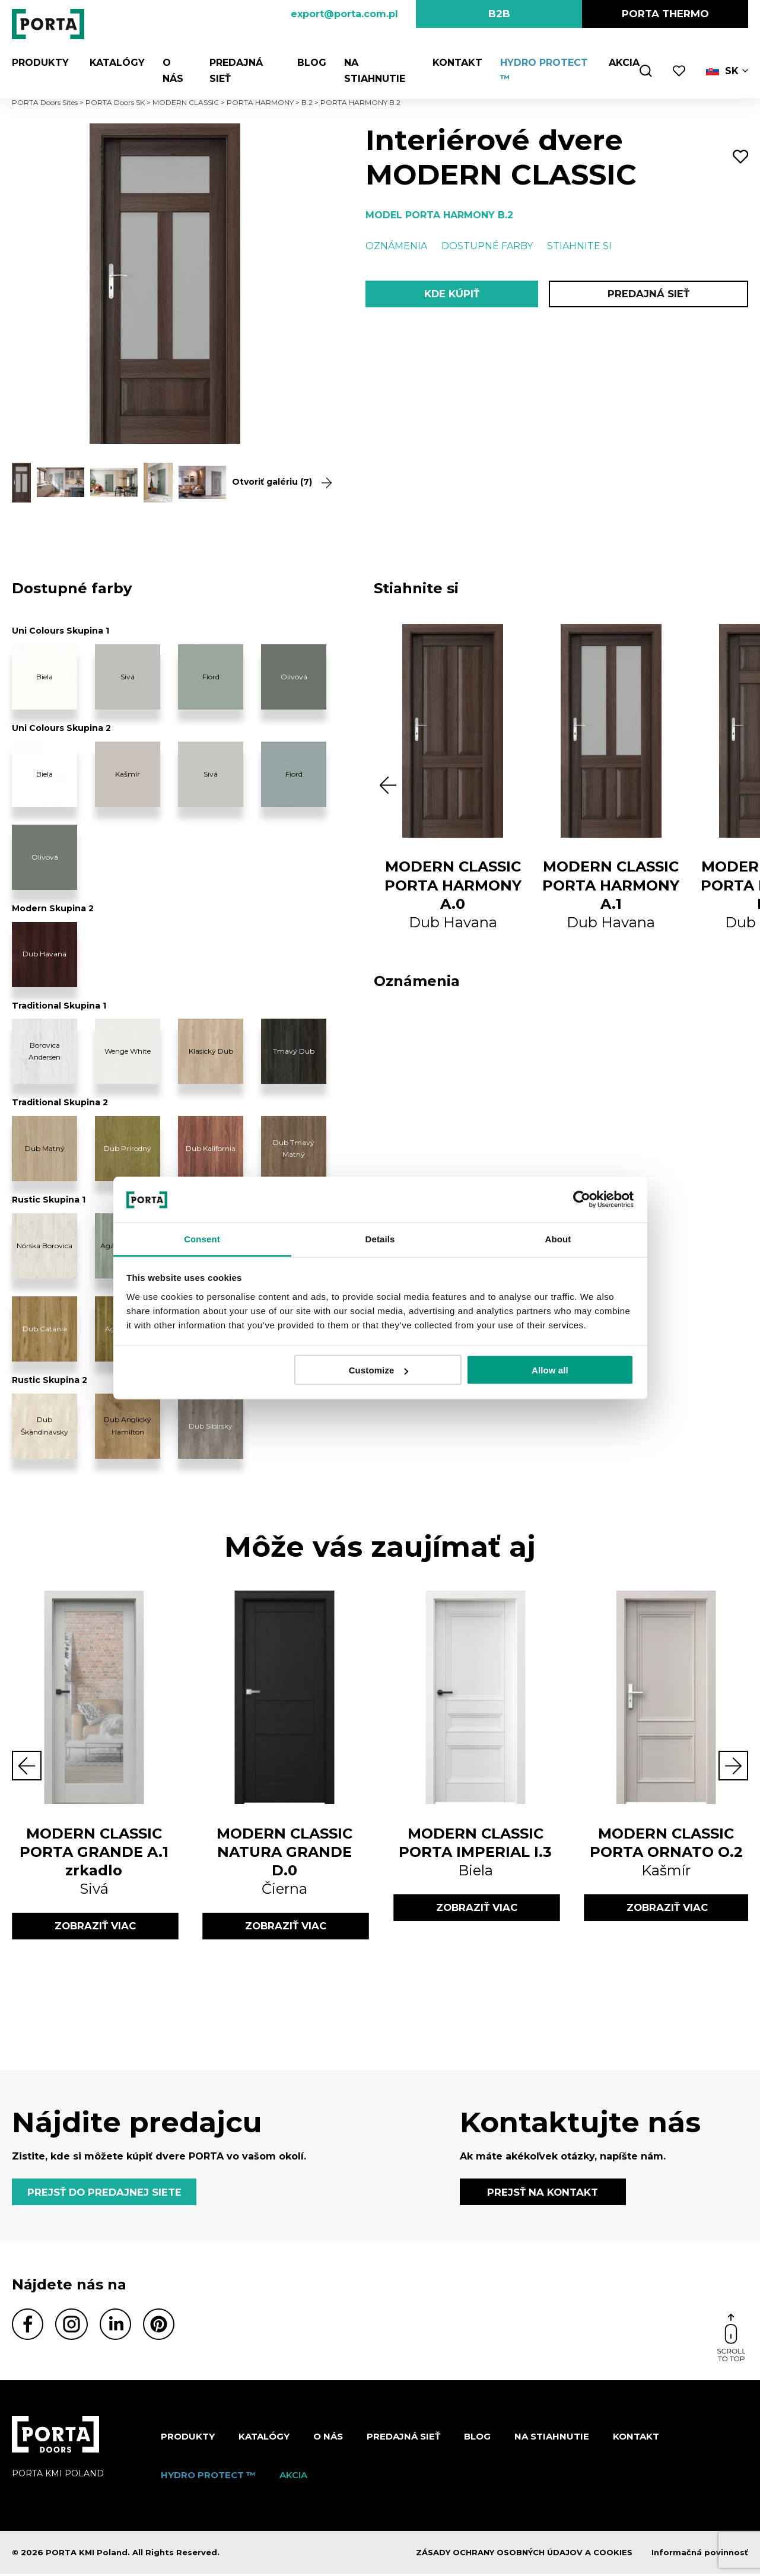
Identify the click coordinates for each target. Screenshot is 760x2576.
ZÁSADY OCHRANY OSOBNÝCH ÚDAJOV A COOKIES (524, 2554)
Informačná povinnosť (699, 2554)
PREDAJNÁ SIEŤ (648, 294)
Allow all (550, 1370)
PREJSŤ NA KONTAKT (542, 2193)
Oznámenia (396, 246)
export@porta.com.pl (344, 14)
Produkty (40, 62)
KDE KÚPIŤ (452, 294)
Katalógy (114, 62)
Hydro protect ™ (208, 2477)
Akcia (623, 62)
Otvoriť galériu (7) (275, 482)
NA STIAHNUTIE (551, 2438)
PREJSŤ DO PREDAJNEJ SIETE (106, 2193)
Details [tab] (380, 1238)
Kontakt (456, 62)
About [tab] (558, 1238)
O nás (328, 2438)
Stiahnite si (579, 246)
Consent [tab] (202, 1238)
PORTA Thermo (665, 14)
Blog (309, 62)
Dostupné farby (487, 246)
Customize (379, 1370)
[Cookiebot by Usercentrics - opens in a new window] (582, 1200)
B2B (499, 14)
